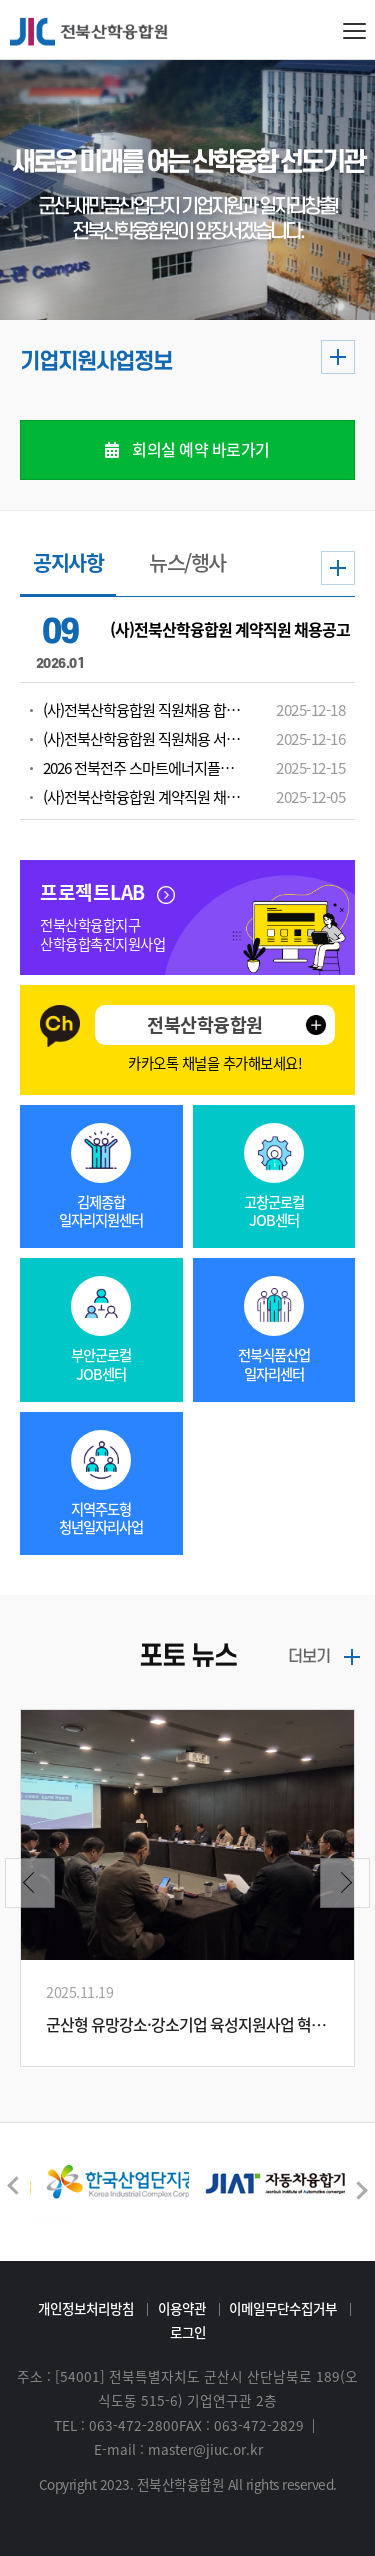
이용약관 (182, 2308)
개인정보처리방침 (86, 2308)
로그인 (188, 2332)
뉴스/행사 (187, 564)
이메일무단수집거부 (283, 2308)
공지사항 (68, 564)
